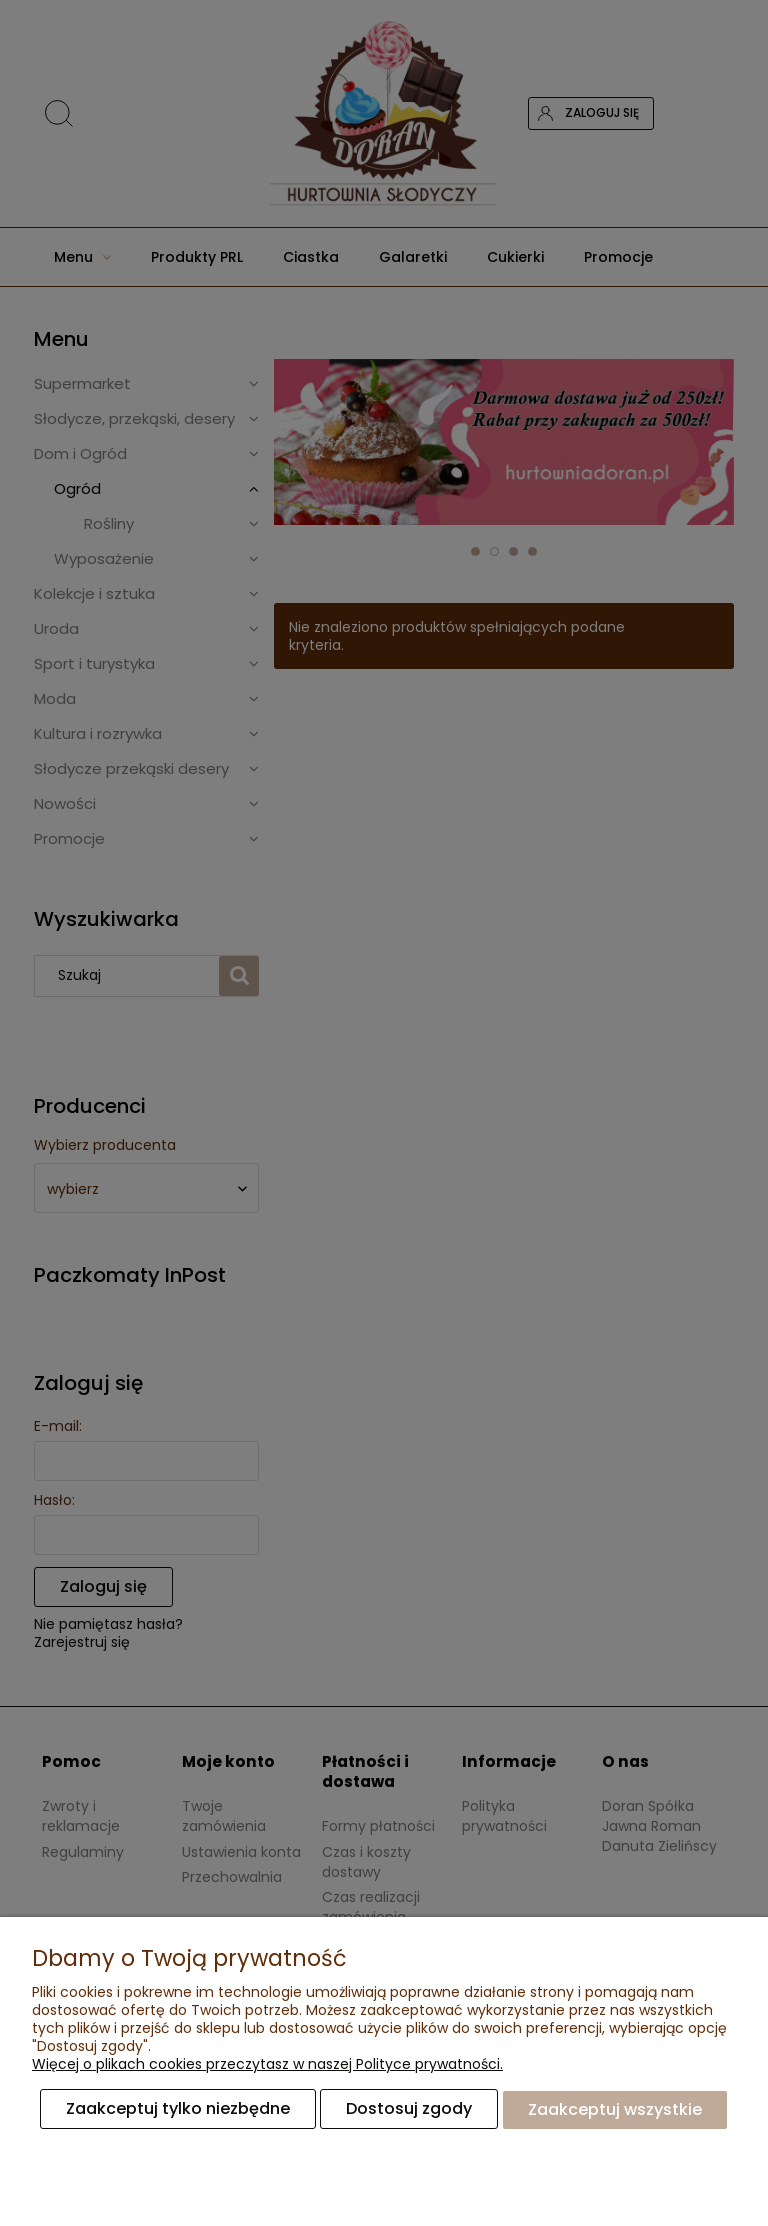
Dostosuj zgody (409, 2109)
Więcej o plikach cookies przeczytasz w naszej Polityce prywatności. (267, 2065)
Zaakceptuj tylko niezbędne (178, 2109)
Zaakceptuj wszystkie (615, 2109)
